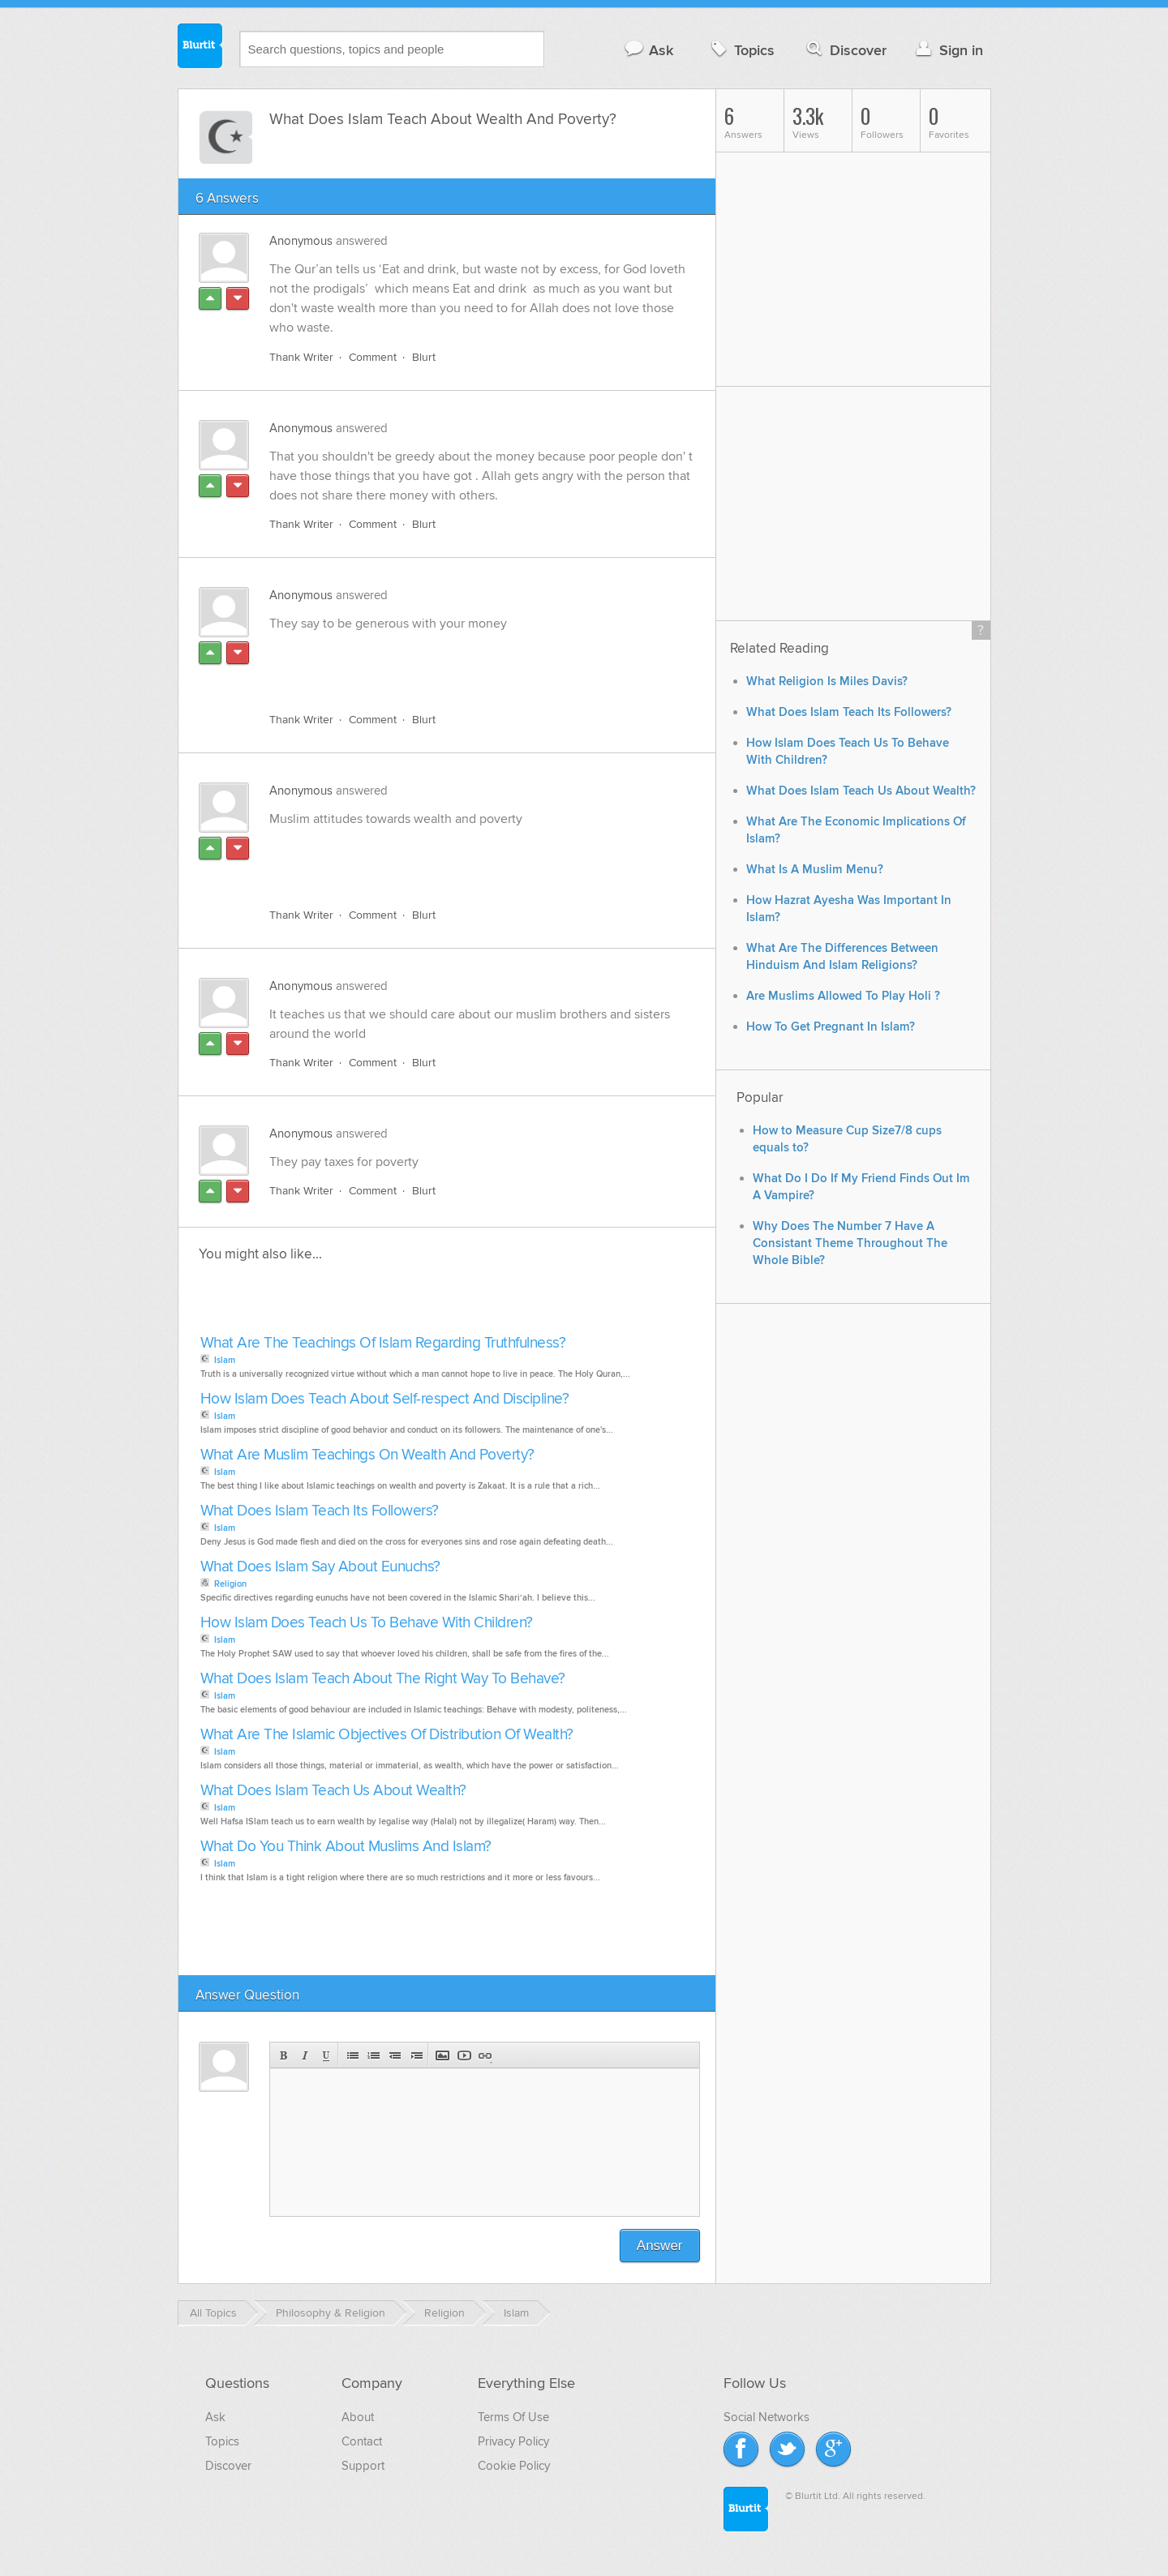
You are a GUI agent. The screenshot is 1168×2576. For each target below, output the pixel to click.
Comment (373, 357)
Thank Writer (301, 357)
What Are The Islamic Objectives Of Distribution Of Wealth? (386, 1734)
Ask (648, 50)
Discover (845, 50)
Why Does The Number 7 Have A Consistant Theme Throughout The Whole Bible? (850, 1243)
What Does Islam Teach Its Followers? (319, 1511)
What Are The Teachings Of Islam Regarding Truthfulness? (383, 1343)
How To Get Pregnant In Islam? (830, 1027)
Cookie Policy (514, 2465)
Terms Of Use (513, 2417)
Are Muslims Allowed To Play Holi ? (843, 996)
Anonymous (301, 241)
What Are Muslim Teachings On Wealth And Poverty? (367, 1455)
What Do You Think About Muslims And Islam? (346, 1846)
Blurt (424, 357)
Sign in (947, 50)
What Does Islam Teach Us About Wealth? (333, 1790)
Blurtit (200, 48)
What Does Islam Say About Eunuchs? (320, 1567)
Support (362, 2465)
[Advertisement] (456, 662)
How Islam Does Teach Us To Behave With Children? (366, 1623)
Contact (361, 2441)
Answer (660, 2245)
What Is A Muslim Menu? (814, 869)
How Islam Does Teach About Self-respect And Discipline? (384, 1399)
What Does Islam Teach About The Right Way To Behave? (382, 1678)
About (357, 2417)
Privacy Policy (513, 2441)
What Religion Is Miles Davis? (827, 681)
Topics (741, 50)
